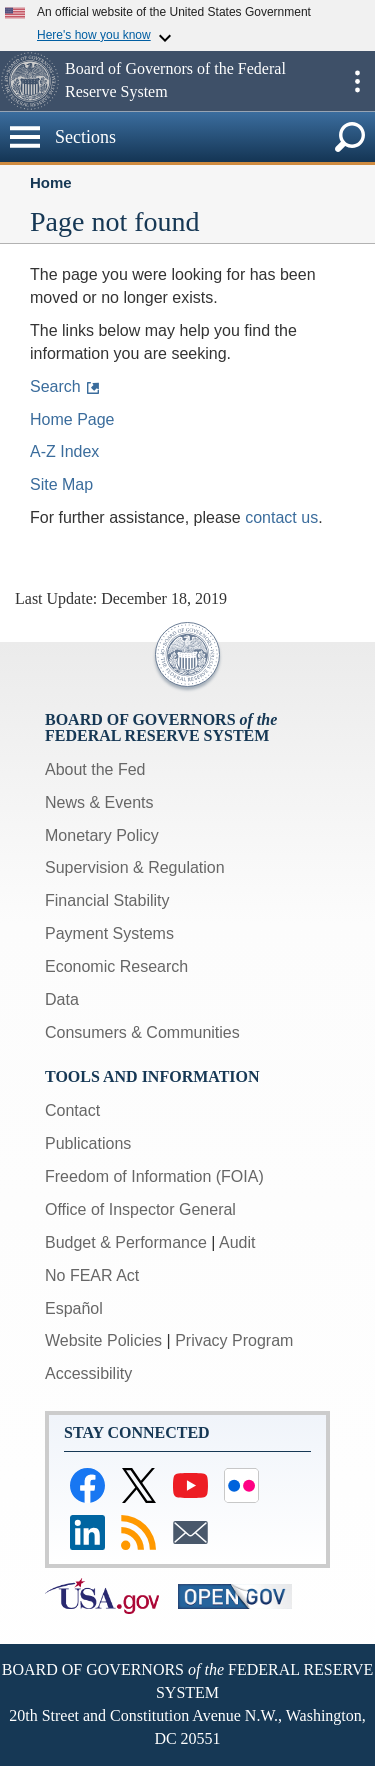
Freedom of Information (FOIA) (154, 1176)
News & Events (99, 802)
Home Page (72, 419)
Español (74, 1308)
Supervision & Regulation (135, 867)
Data (62, 999)
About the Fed (95, 769)
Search (55, 386)
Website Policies (103, 1340)
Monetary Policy (102, 835)
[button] (30, 81)
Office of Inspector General (140, 1209)
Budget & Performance (126, 1242)
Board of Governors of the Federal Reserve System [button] (175, 80)
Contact (72, 1110)
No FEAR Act (92, 1275)
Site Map (61, 484)
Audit (237, 1242)
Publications (88, 1143)
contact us (281, 517)
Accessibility (88, 1373)
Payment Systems (109, 933)
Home (51, 182)
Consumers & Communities (142, 1032)
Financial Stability (107, 900)
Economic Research (116, 966)
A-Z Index (64, 451)
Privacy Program (234, 1340)
